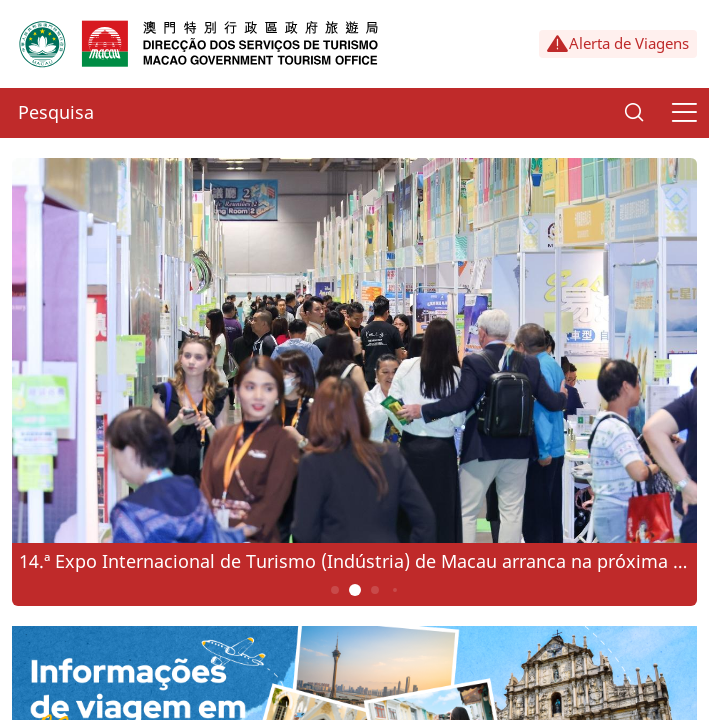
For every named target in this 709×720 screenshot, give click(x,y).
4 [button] (394, 590)
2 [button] (354, 590)
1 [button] (334, 590)
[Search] (634, 113)
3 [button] (374, 590)
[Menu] (684, 113)
